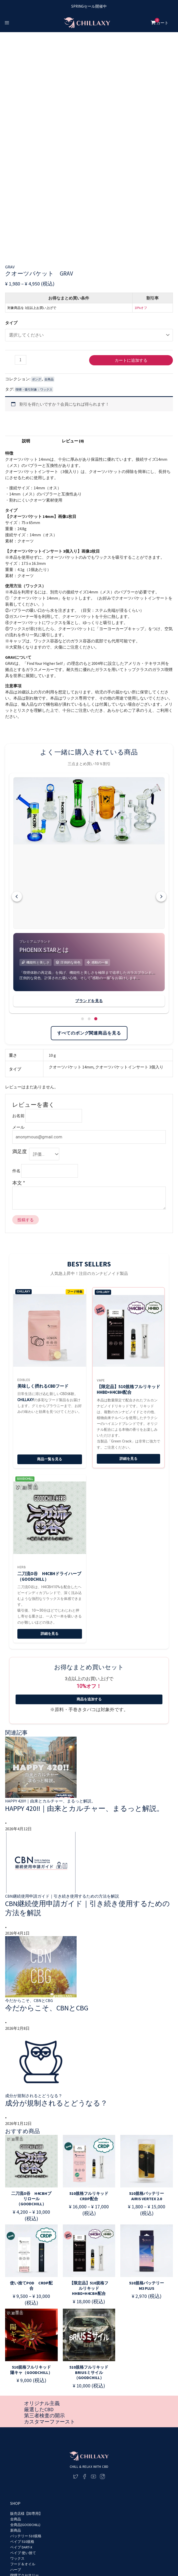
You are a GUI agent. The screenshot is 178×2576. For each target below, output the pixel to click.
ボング (36, 395)
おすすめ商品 (25, 2147)
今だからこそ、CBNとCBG (46, 2024)
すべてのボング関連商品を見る (89, 1049)
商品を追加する (89, 1715)
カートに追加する (131, 376)
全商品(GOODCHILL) (25, 2542)
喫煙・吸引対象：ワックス (34, 406)
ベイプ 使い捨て (23, 2570)
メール (18, 1143)
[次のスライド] (161, 913)
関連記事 (18, 1748)
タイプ (11, 339)
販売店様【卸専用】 (26, 2531)
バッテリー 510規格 (25, 2554)
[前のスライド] (17, 913)
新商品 (15, 2548)
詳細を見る (128, 1475)
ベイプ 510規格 (22, 2559)
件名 (16, 1187)
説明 (26, 457)
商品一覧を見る (49, 1475)
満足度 (19, 1168)
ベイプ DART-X (21, 2565)
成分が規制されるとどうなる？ (56, 2119)
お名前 (18, 1132)
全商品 (49, 395)
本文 (18, 1199)
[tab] (26, 457)
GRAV (10, 283)
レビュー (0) (73, 457)
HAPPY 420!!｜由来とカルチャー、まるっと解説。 (84, 1824)
